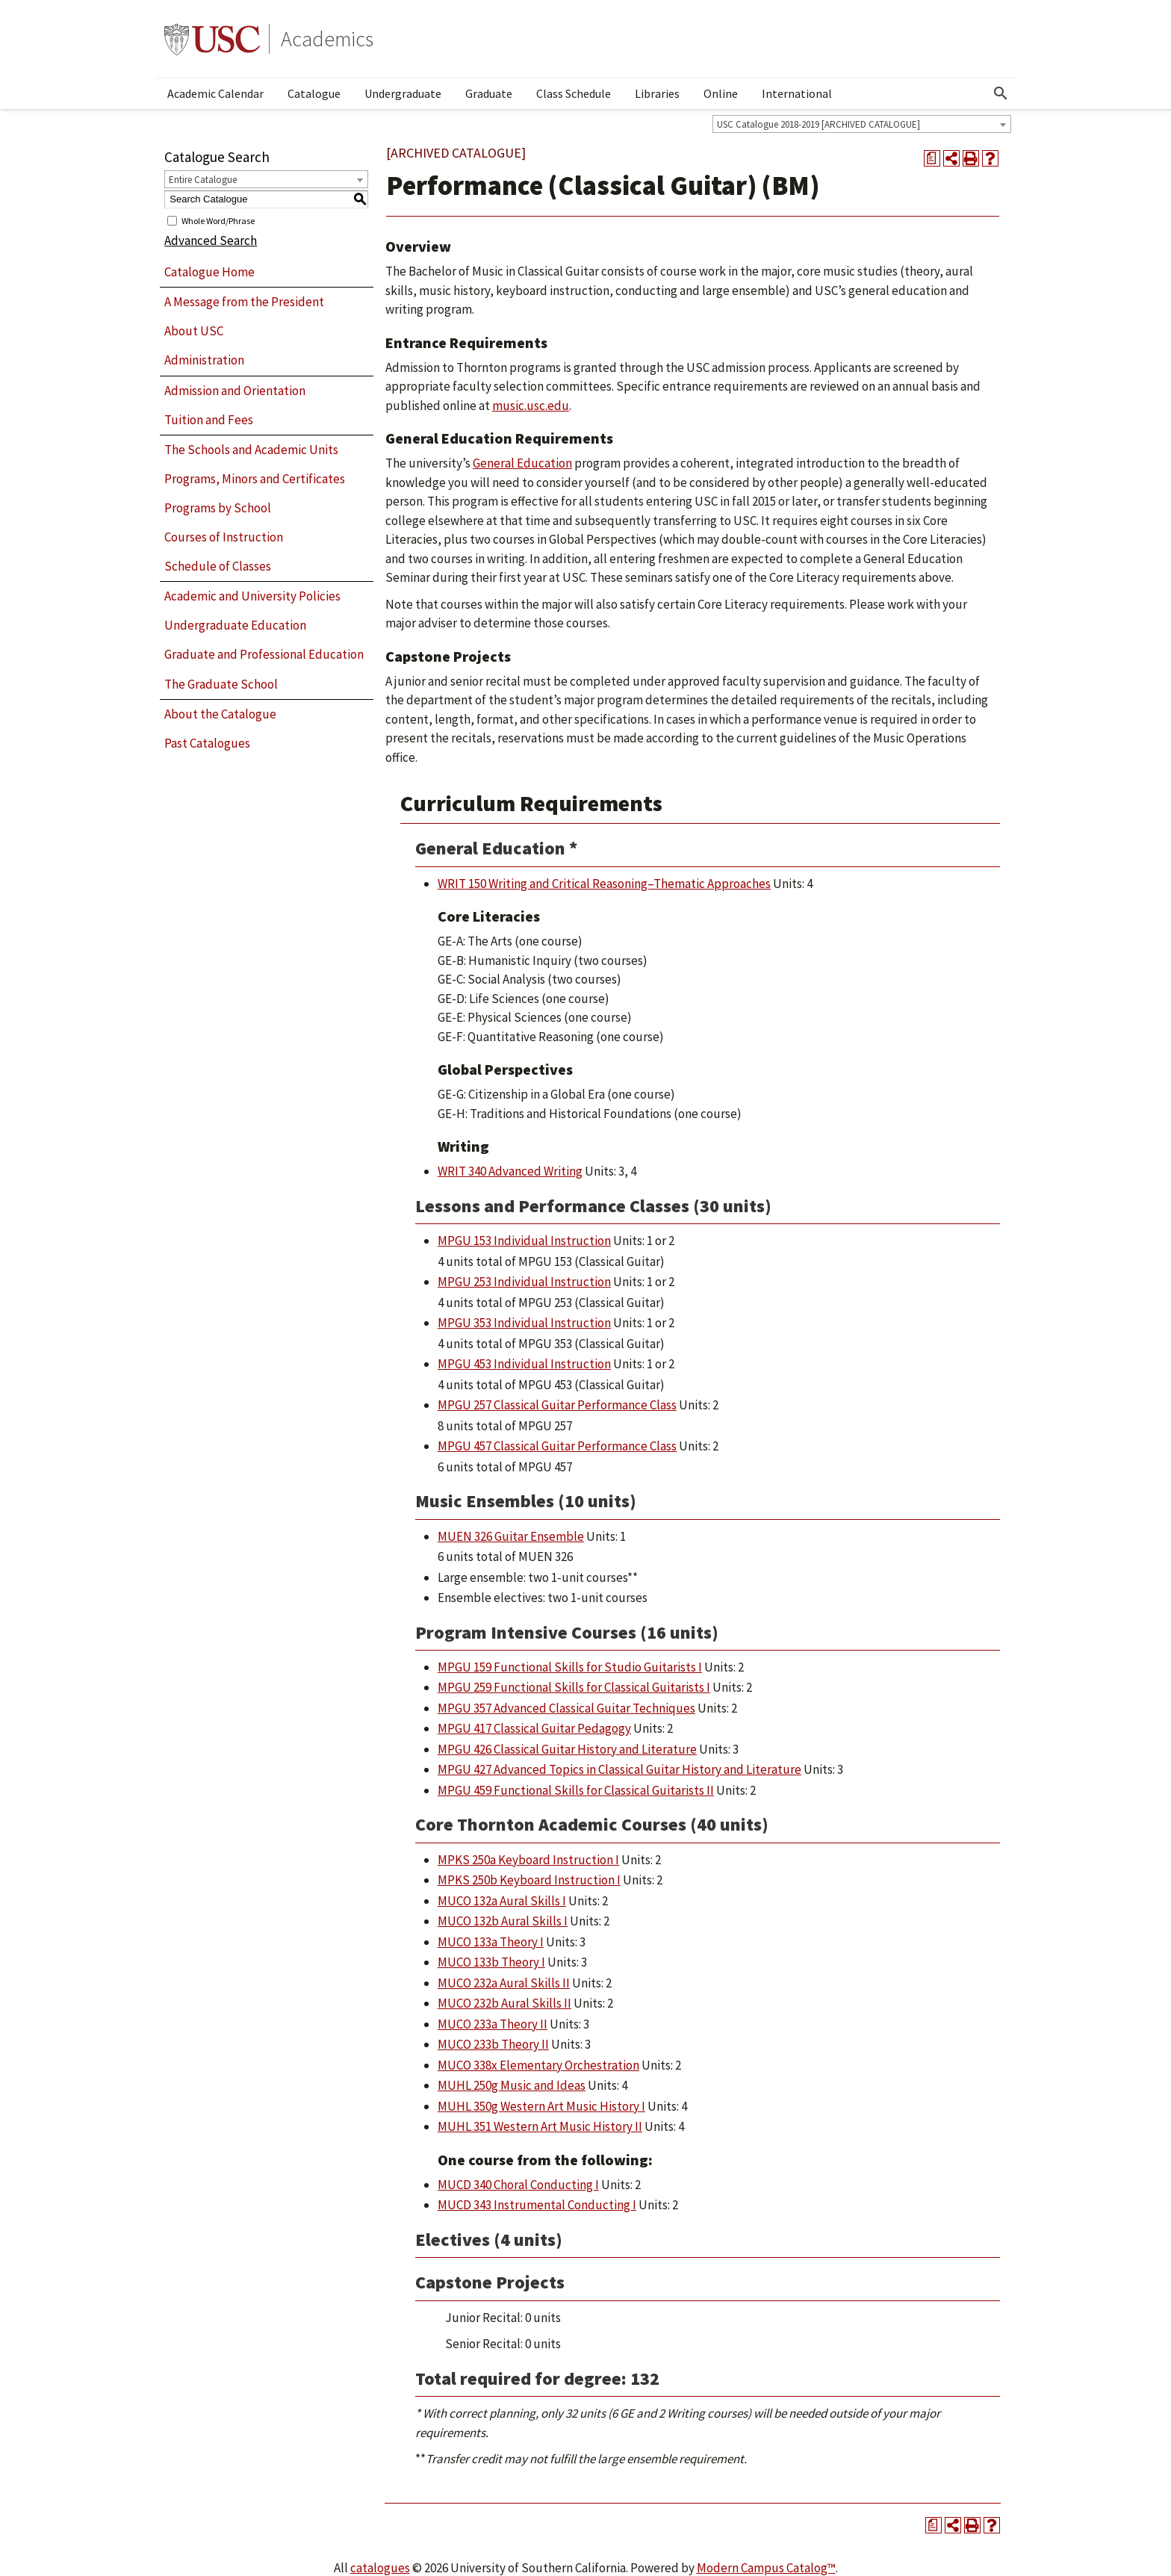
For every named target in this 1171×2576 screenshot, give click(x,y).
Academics (327, 38)
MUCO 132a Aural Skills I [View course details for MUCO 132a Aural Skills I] (502, 1901)
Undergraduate (402, 93)
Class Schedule (573, 93)
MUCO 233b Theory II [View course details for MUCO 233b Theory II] (493, 2044)
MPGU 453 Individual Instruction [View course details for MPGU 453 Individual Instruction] (524, 1364)
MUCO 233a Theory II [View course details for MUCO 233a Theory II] (492, 2024)
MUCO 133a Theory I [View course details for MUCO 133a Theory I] (491, 1942)
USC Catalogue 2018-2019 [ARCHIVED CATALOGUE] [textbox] (818, 124)
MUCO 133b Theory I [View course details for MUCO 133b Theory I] (491, 1962)
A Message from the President (244, 302)
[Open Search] (1001, 93)
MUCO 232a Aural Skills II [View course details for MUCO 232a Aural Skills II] (504, 1983)
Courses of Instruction (223, 537)
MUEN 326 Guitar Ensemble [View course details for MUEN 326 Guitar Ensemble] (511, 1536)
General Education (522, 463)
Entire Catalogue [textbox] (203, 179)
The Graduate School (221, 684)
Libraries (657, 93)
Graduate (488, 93)
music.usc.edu (530, 405)
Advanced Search (210, 240)
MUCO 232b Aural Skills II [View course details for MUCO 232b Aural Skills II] (504, 2003)
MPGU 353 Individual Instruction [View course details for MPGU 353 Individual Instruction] (524, 1323)
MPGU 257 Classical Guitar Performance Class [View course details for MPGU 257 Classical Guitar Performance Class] (557, 1405)
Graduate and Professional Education (264, 654)
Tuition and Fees (208, 420)
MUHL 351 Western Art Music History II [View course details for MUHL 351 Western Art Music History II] (540, 2126)
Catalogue (314, 93)
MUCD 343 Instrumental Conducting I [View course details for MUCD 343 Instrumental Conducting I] (537, 2205)
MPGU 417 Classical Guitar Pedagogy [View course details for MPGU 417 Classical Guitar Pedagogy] (534, 1728)
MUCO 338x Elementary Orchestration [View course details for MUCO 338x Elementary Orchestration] (538, 2065)
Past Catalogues (207, 743)
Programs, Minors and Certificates (254, 479)
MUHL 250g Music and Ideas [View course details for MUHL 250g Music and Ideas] (512, 2085)
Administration (204, 360)
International (797, 93)
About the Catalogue (220, 714)
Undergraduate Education (235, 625)
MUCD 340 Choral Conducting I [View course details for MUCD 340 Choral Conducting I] (518, 2184)
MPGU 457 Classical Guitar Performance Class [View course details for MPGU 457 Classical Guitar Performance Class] (557, 1446)
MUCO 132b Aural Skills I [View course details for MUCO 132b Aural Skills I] (503, 1921)
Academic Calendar (215, 93)
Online (720, 93)
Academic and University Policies (252, 596)
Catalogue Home (209, 272)
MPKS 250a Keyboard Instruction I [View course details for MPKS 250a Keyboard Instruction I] (528, 1860)
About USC (193, 331)
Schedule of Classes (217, 566)
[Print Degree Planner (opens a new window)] (932, 158)
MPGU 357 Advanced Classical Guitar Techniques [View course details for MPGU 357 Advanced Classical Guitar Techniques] (566, 1708)
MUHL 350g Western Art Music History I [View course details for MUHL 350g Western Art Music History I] (541, 2106)
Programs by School (217, 508)
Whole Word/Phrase (218, 220)
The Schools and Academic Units (251, 449)
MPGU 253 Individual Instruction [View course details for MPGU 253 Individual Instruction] (524, 1281)
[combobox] (861, 124)
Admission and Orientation (234, 390)
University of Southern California (212, 38)
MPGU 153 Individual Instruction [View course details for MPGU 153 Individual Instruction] (524, 1240)
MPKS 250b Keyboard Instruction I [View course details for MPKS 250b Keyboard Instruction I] (529, 1880)
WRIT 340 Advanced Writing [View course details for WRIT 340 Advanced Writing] (510, 1171)
